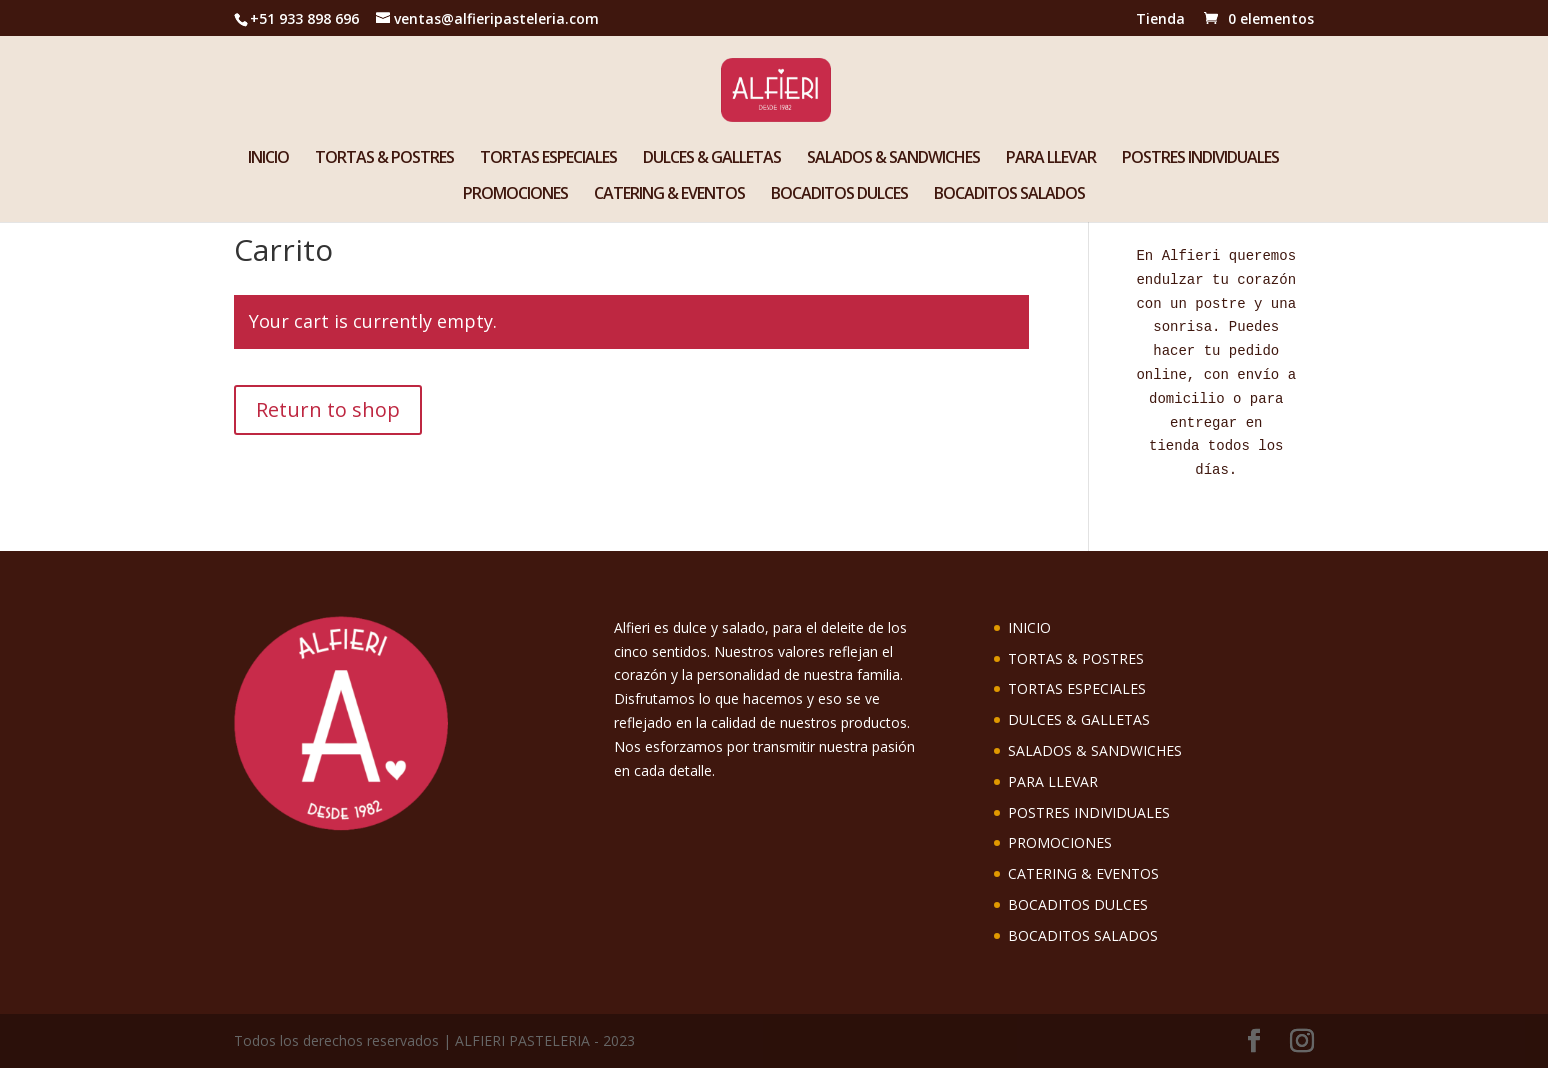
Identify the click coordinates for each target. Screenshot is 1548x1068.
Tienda (1160, 20)
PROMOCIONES (515, 195)
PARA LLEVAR (1051, 159)
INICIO (268, 159)
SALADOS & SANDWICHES (893, 159)
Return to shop (328, 409)
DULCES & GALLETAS (712, 159)
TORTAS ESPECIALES (548, 159)
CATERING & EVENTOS (669, 195)
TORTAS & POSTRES (384, 159)
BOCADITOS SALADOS (1009, 195)
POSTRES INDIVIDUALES (1200, 159)
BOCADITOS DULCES (839, 195)
